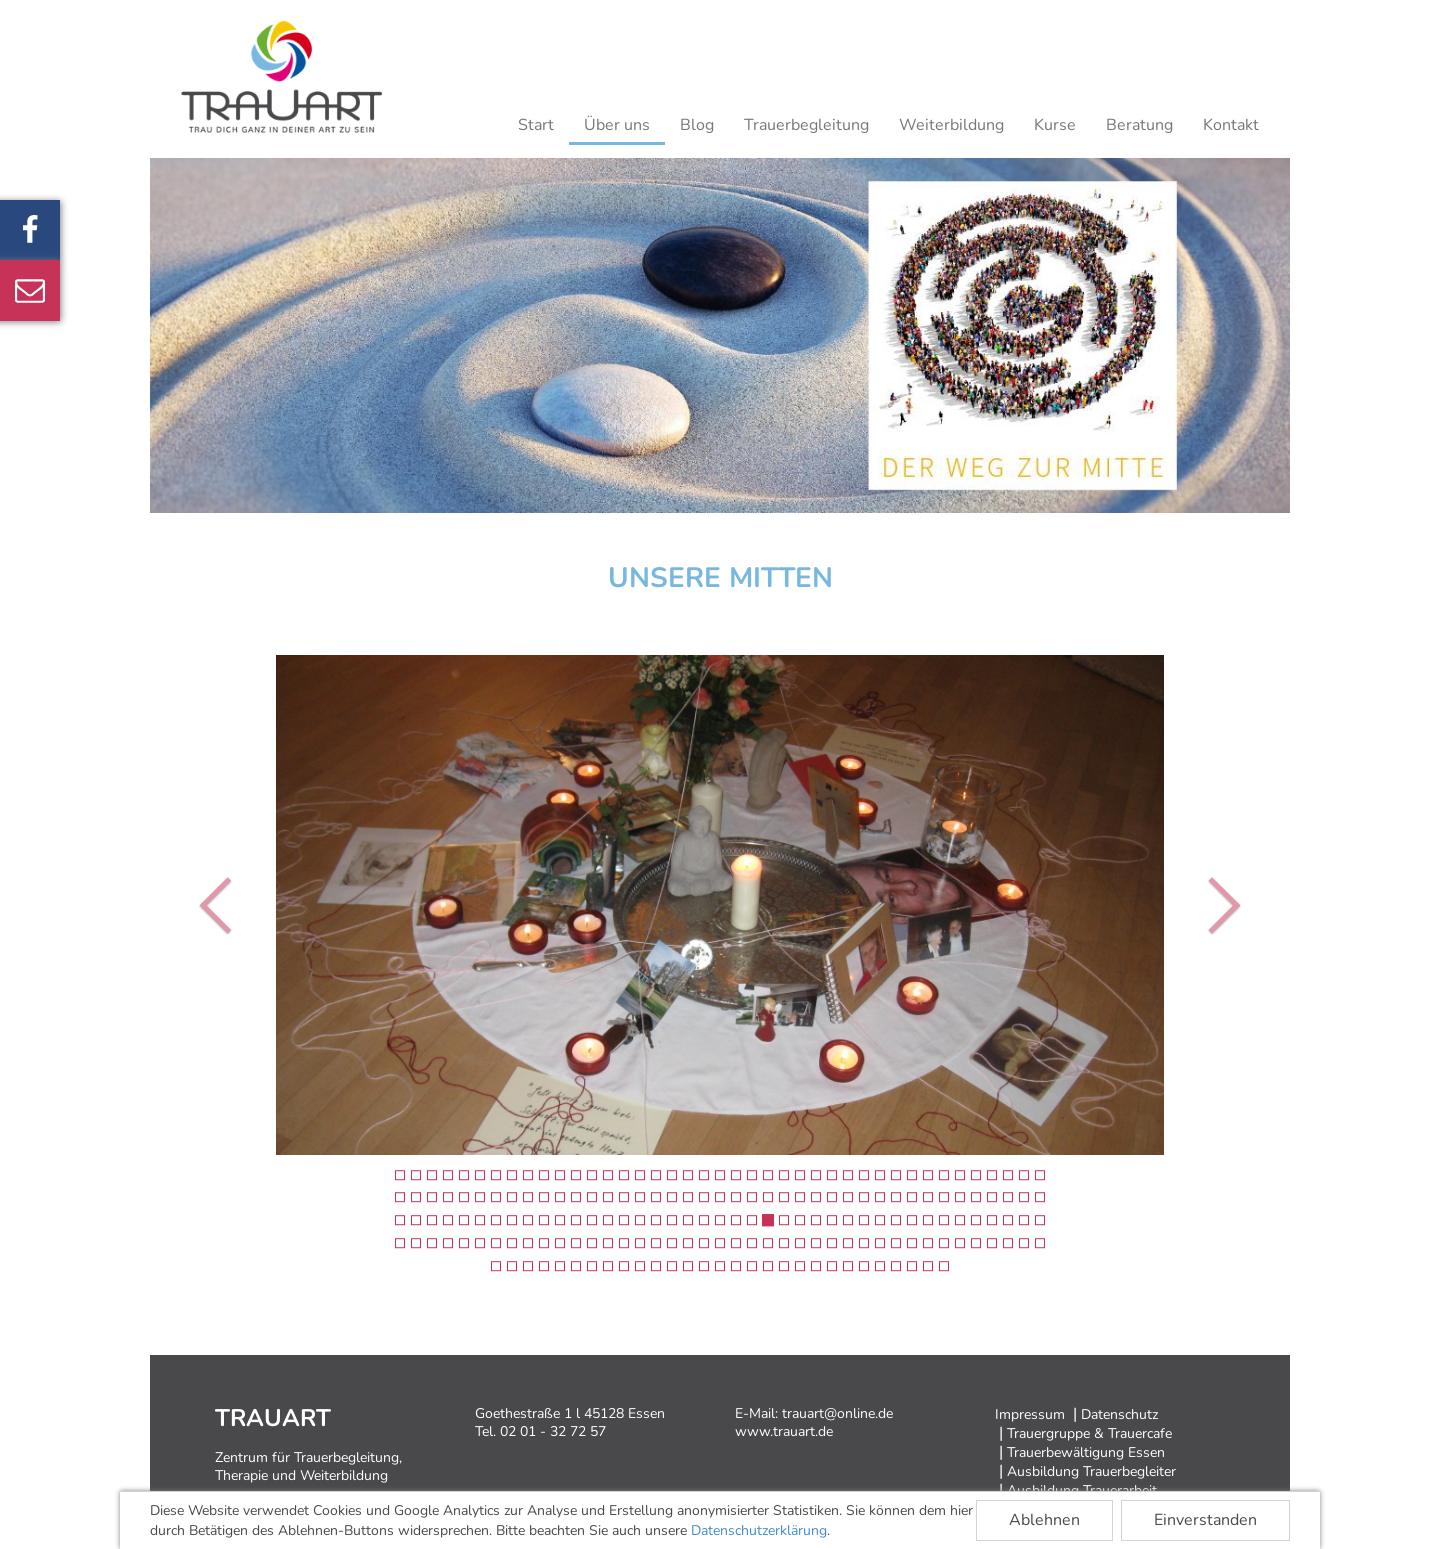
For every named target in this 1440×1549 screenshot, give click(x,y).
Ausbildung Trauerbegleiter (1091, 1471)
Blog (697, 125)
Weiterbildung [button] (951, 125)
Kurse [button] (1055, 125)
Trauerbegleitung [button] (806, 125)
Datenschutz (1119, 1414)
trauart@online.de (837, 1413)
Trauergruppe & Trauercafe (1089, 1433)
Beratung (1139, 125)
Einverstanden (1205, 1520)
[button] (220, 905)
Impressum (1030, 1414)
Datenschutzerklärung (759, 1530)
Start (536, 125)
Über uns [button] (617, 125)
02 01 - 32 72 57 (553, 1431)
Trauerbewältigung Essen (1086, 1452)
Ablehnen (1044, 1520)
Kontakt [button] (1231, 125)
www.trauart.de (784, 1431)
